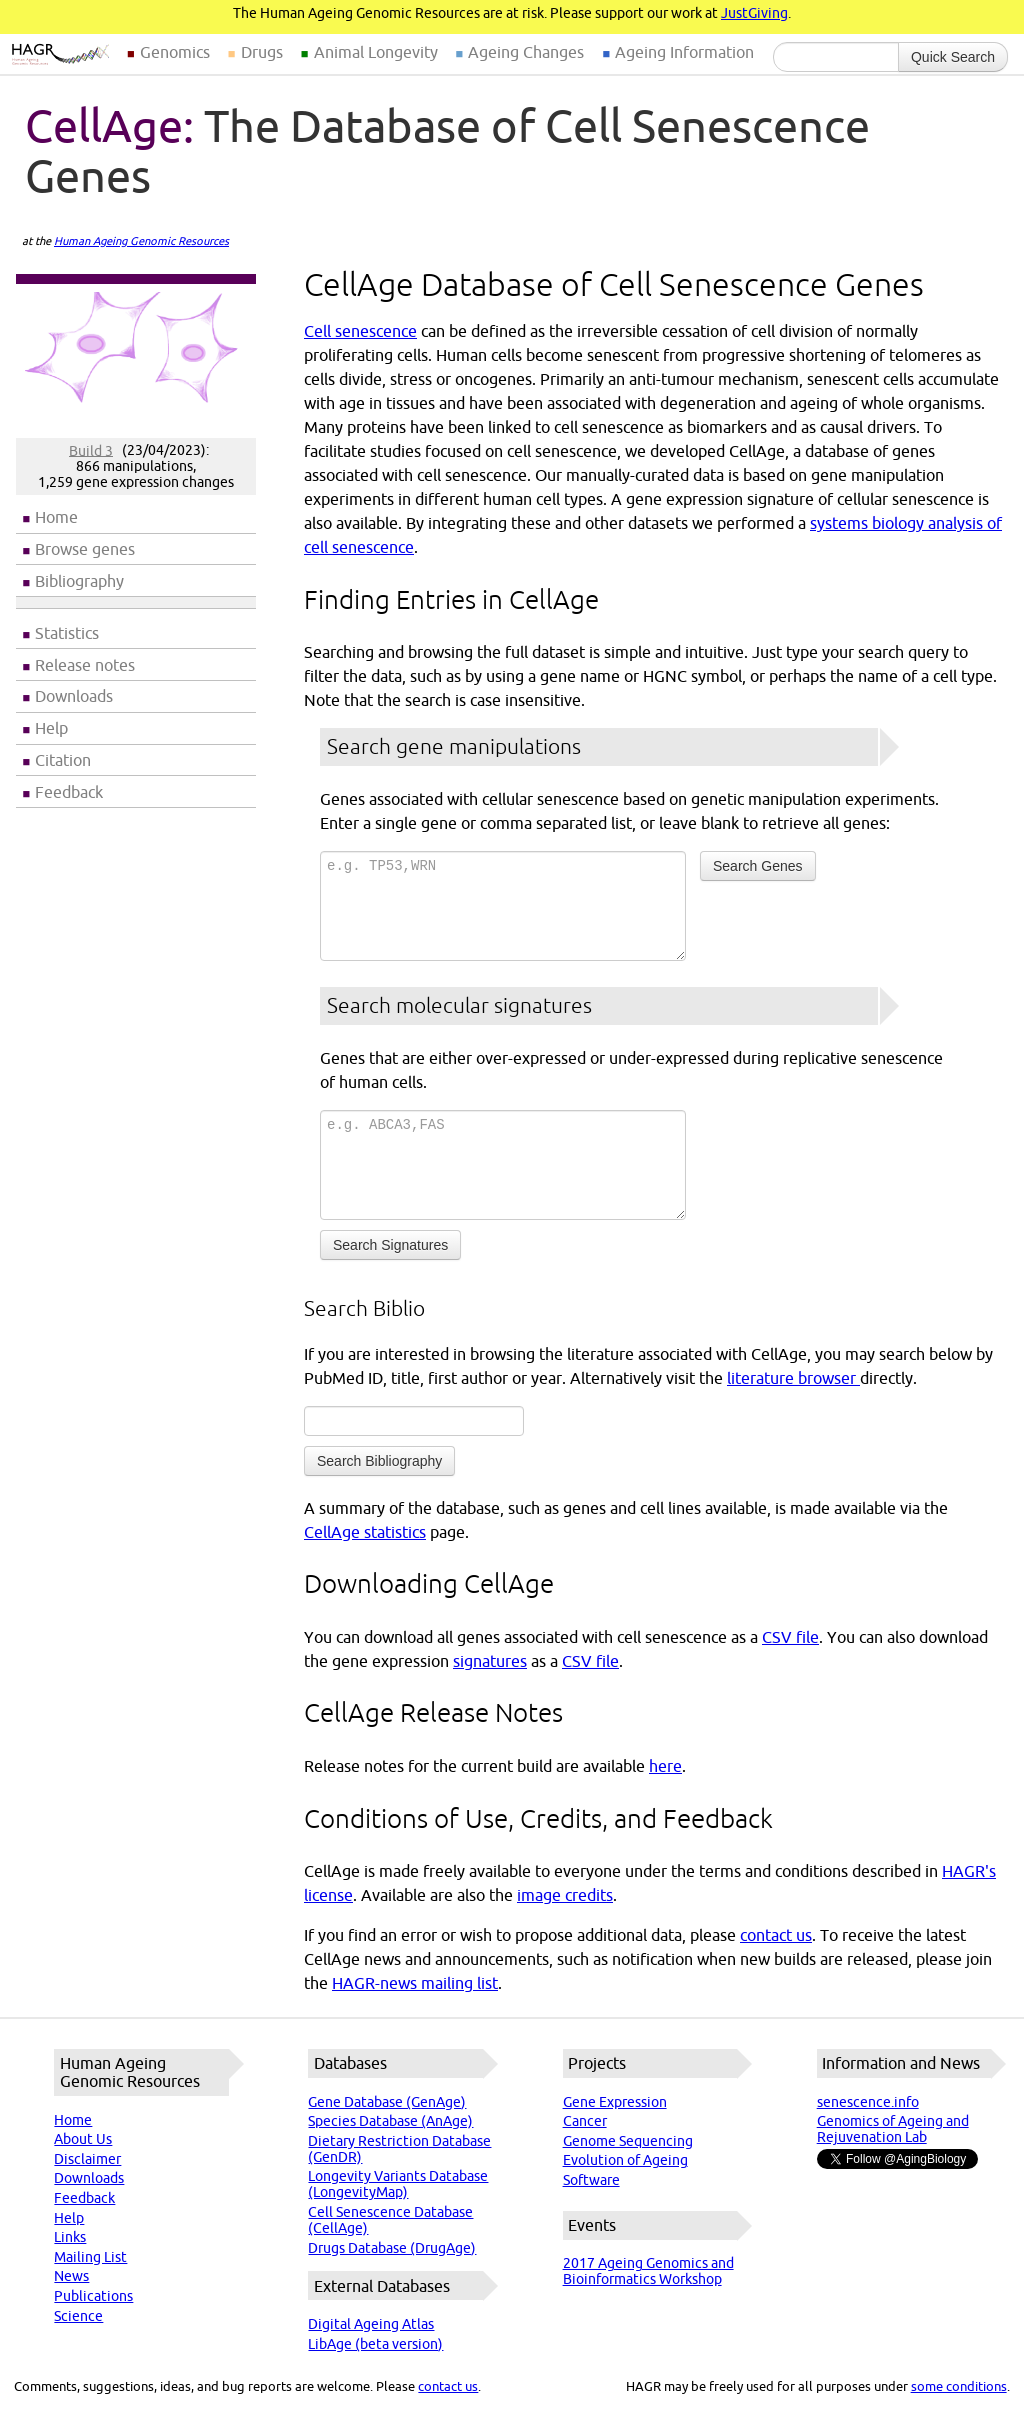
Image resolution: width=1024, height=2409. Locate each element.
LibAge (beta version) (375, 2344)
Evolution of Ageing (625, 2160)
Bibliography (79, 581)
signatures (490, 1661)
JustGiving (754, 13)
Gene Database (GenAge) (387, 2102)
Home (56, 517)
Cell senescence (360, 331)
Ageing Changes (526, 52)
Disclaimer (87, 2159)
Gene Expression (615, 2102)
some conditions (959, 2386)
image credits (565, 1895)
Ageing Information (684, 52)
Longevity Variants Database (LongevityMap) (398, 2184)
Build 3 (91, 450)
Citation (63, 760)
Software (591, 2180)
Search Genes (758, 866)
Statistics (67, 633)
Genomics (175, 52)
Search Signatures (390, 1245)
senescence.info (868, 2102)
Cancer (585, 2121)
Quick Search (953, 57)
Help (51, 728)
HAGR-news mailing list (415, 1983)
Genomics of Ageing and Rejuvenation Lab (893, 2129)
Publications (93, 2296)
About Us (83, 2139)
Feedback (69, 792)
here (665, 1766)
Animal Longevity (376, 52)
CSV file (790, 1637)
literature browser (793, 1378)
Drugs (262, 52)
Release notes (85, 665)
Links (70, 2237)
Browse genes (85, 549)
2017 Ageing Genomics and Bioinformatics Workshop (648, 2271)
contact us (776, 1935)
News (71, 2276)
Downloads (74, 696)
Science (78, 2316)
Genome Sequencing (628, 2141)
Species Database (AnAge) (390, 2121)
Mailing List (90, 2257)
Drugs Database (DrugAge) (392, 2248)
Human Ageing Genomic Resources (141, 241)
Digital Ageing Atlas (371, 2324)
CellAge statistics (365, 1532)
